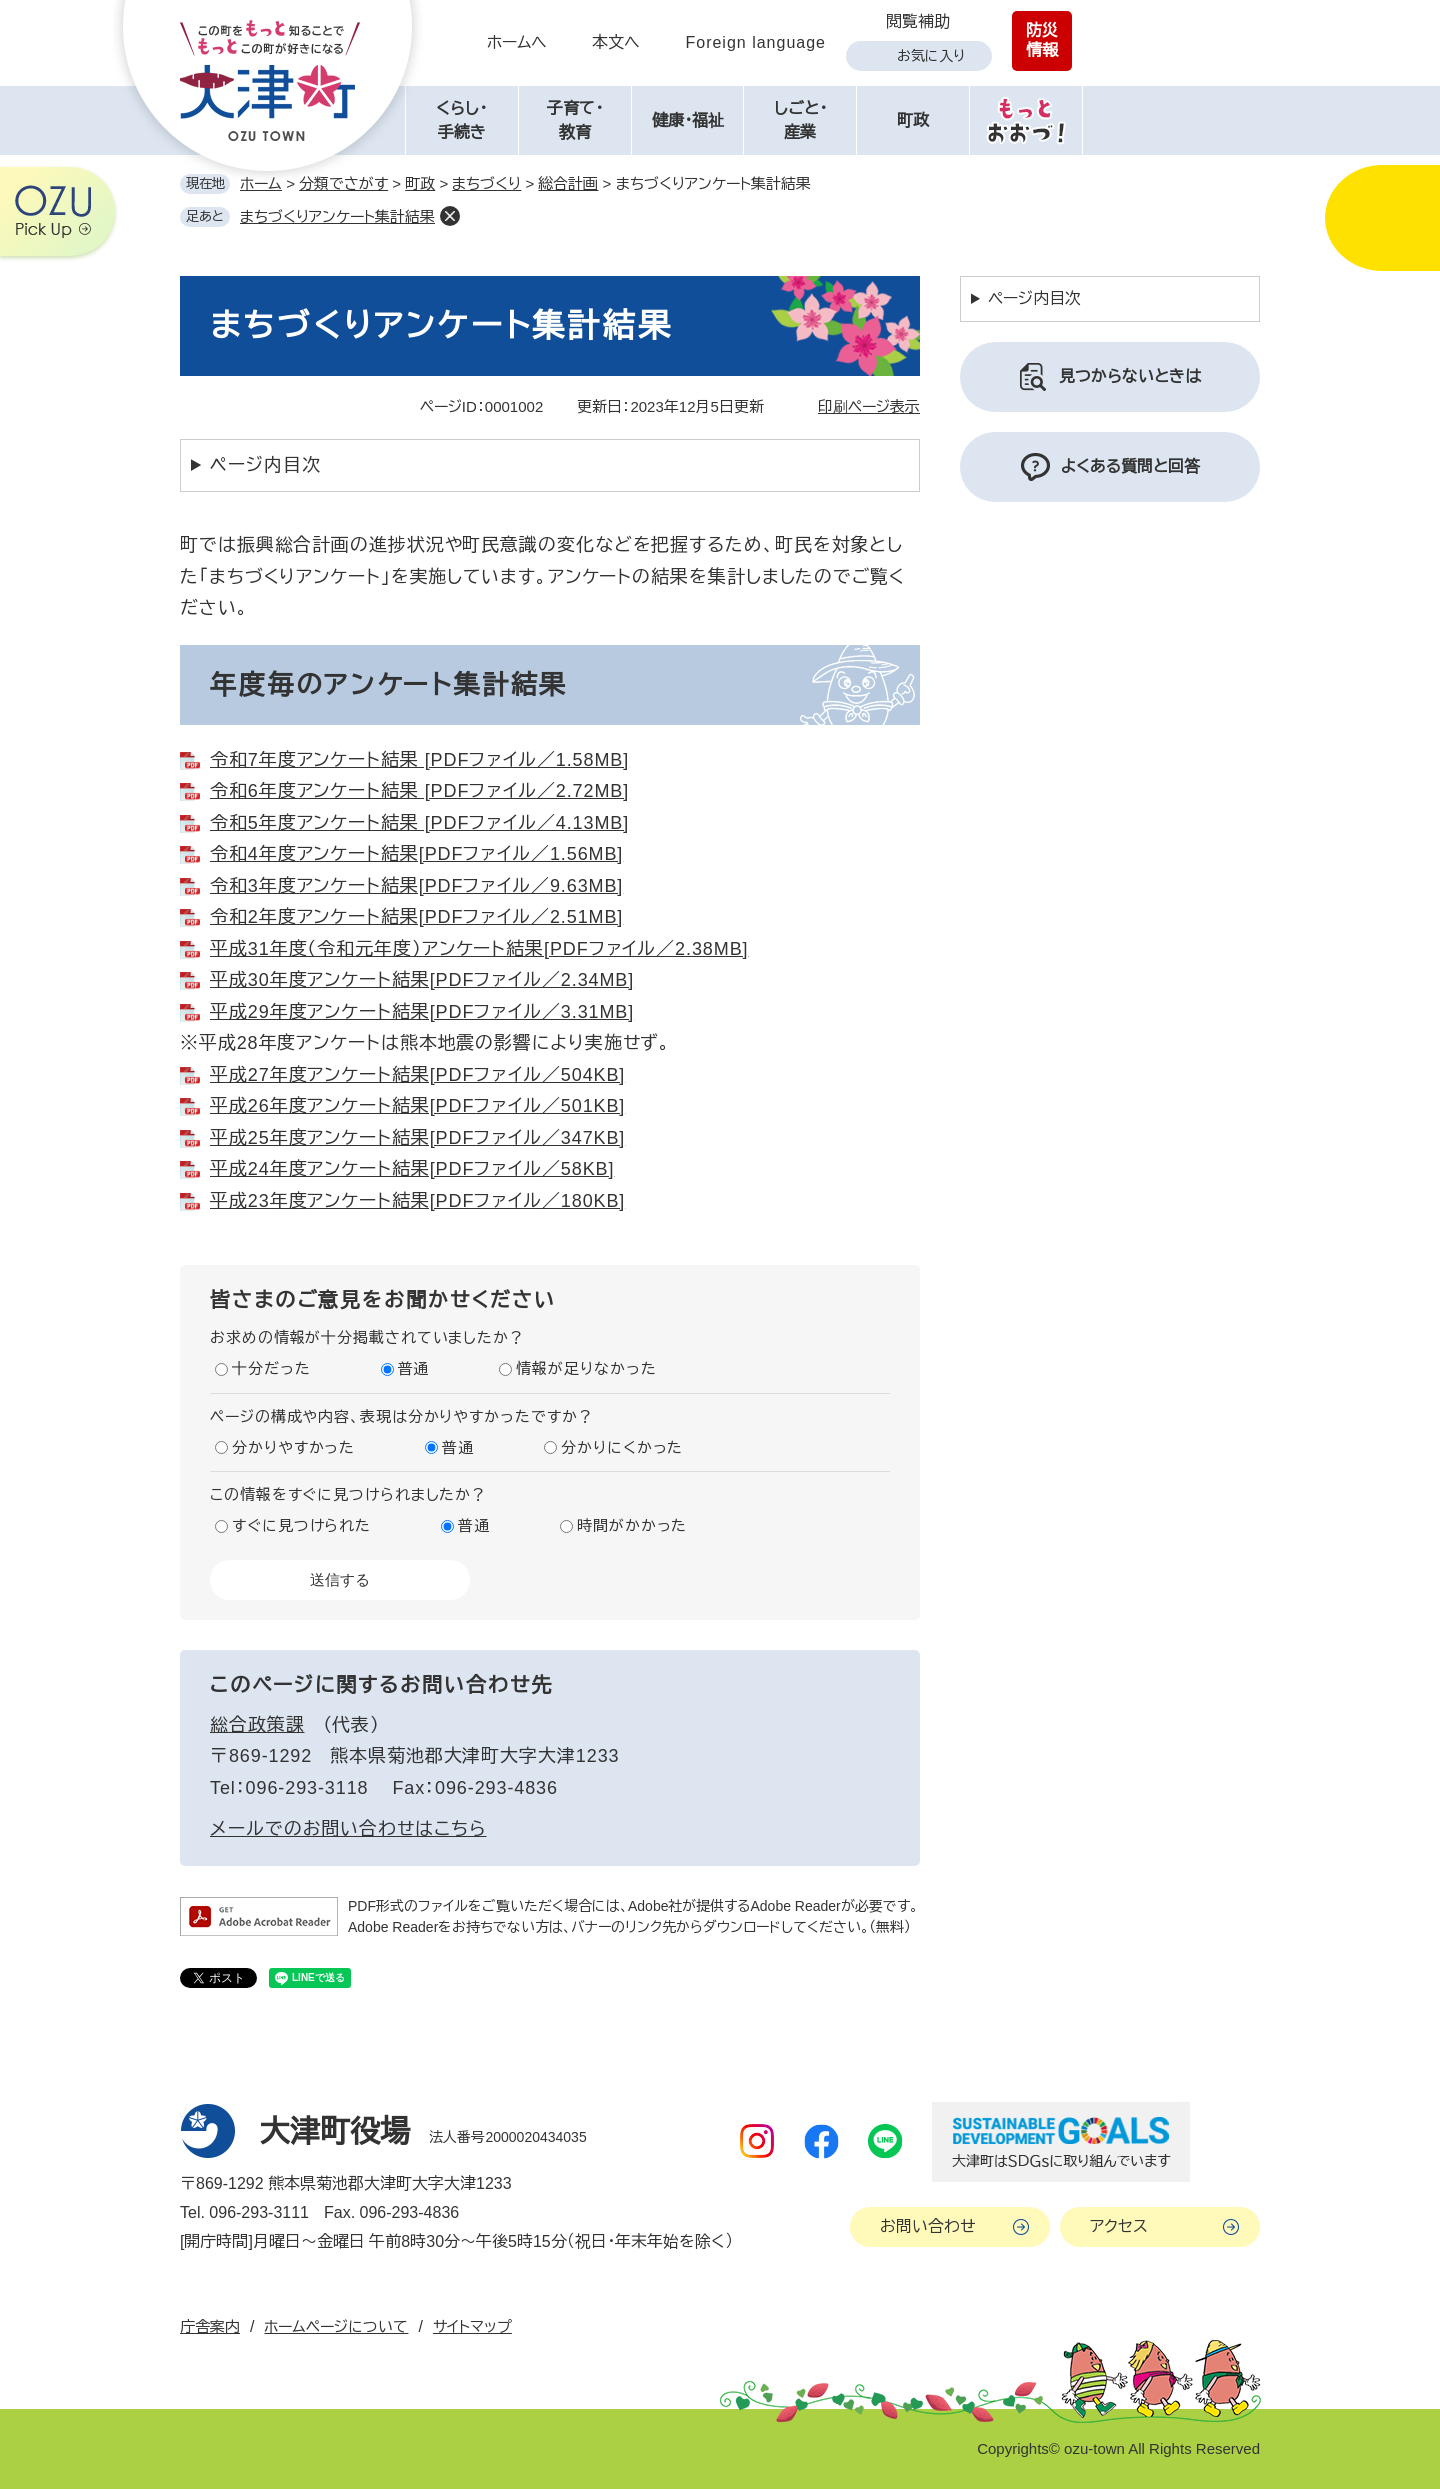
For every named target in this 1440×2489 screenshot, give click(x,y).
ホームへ (517, 42)
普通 (414, 1368)
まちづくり (486, 183)
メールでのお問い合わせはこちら (348, 1829)
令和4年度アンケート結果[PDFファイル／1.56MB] (416, 854)
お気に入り (931, 56)
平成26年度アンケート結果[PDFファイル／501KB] (417, 1106)
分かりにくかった (622, 1447)
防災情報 (1042, 40)
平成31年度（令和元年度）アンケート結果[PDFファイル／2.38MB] (479, 949)
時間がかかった (632, 1525)
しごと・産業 (800, 120)
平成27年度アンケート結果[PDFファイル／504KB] (417, 1075)
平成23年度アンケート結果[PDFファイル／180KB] (417, 1201)
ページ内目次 (265, 465)
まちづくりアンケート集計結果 (337, 216)
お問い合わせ (928, 2226)
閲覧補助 (918, 21)
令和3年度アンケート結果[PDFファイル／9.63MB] (416, 886)
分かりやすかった (293, 1447)
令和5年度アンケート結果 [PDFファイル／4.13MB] (419, 823)
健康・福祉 (688, 120)
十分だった (271, 1368)
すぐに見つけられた (301, 1525)
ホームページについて (336, 2326)
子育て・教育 (575, 120)
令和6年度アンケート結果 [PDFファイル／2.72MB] (419, 791)
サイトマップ (472, 2326)
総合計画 (568, 183)
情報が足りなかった (586, 1368)
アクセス (1119, 2226)
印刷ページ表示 (869, 406)
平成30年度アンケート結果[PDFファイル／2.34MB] (422, 980)
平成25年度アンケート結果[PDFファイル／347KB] (417, 1138)
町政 (913, 120)
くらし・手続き (461, 120)
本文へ (616, 42)
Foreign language (755, 42)
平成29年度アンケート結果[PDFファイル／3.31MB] (422, 1012)
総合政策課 (257, 1725)
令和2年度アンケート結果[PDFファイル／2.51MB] (416, 917)
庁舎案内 (210, 2326)
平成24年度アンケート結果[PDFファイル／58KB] (412, 1169)
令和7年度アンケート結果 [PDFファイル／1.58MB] (419, 760)
